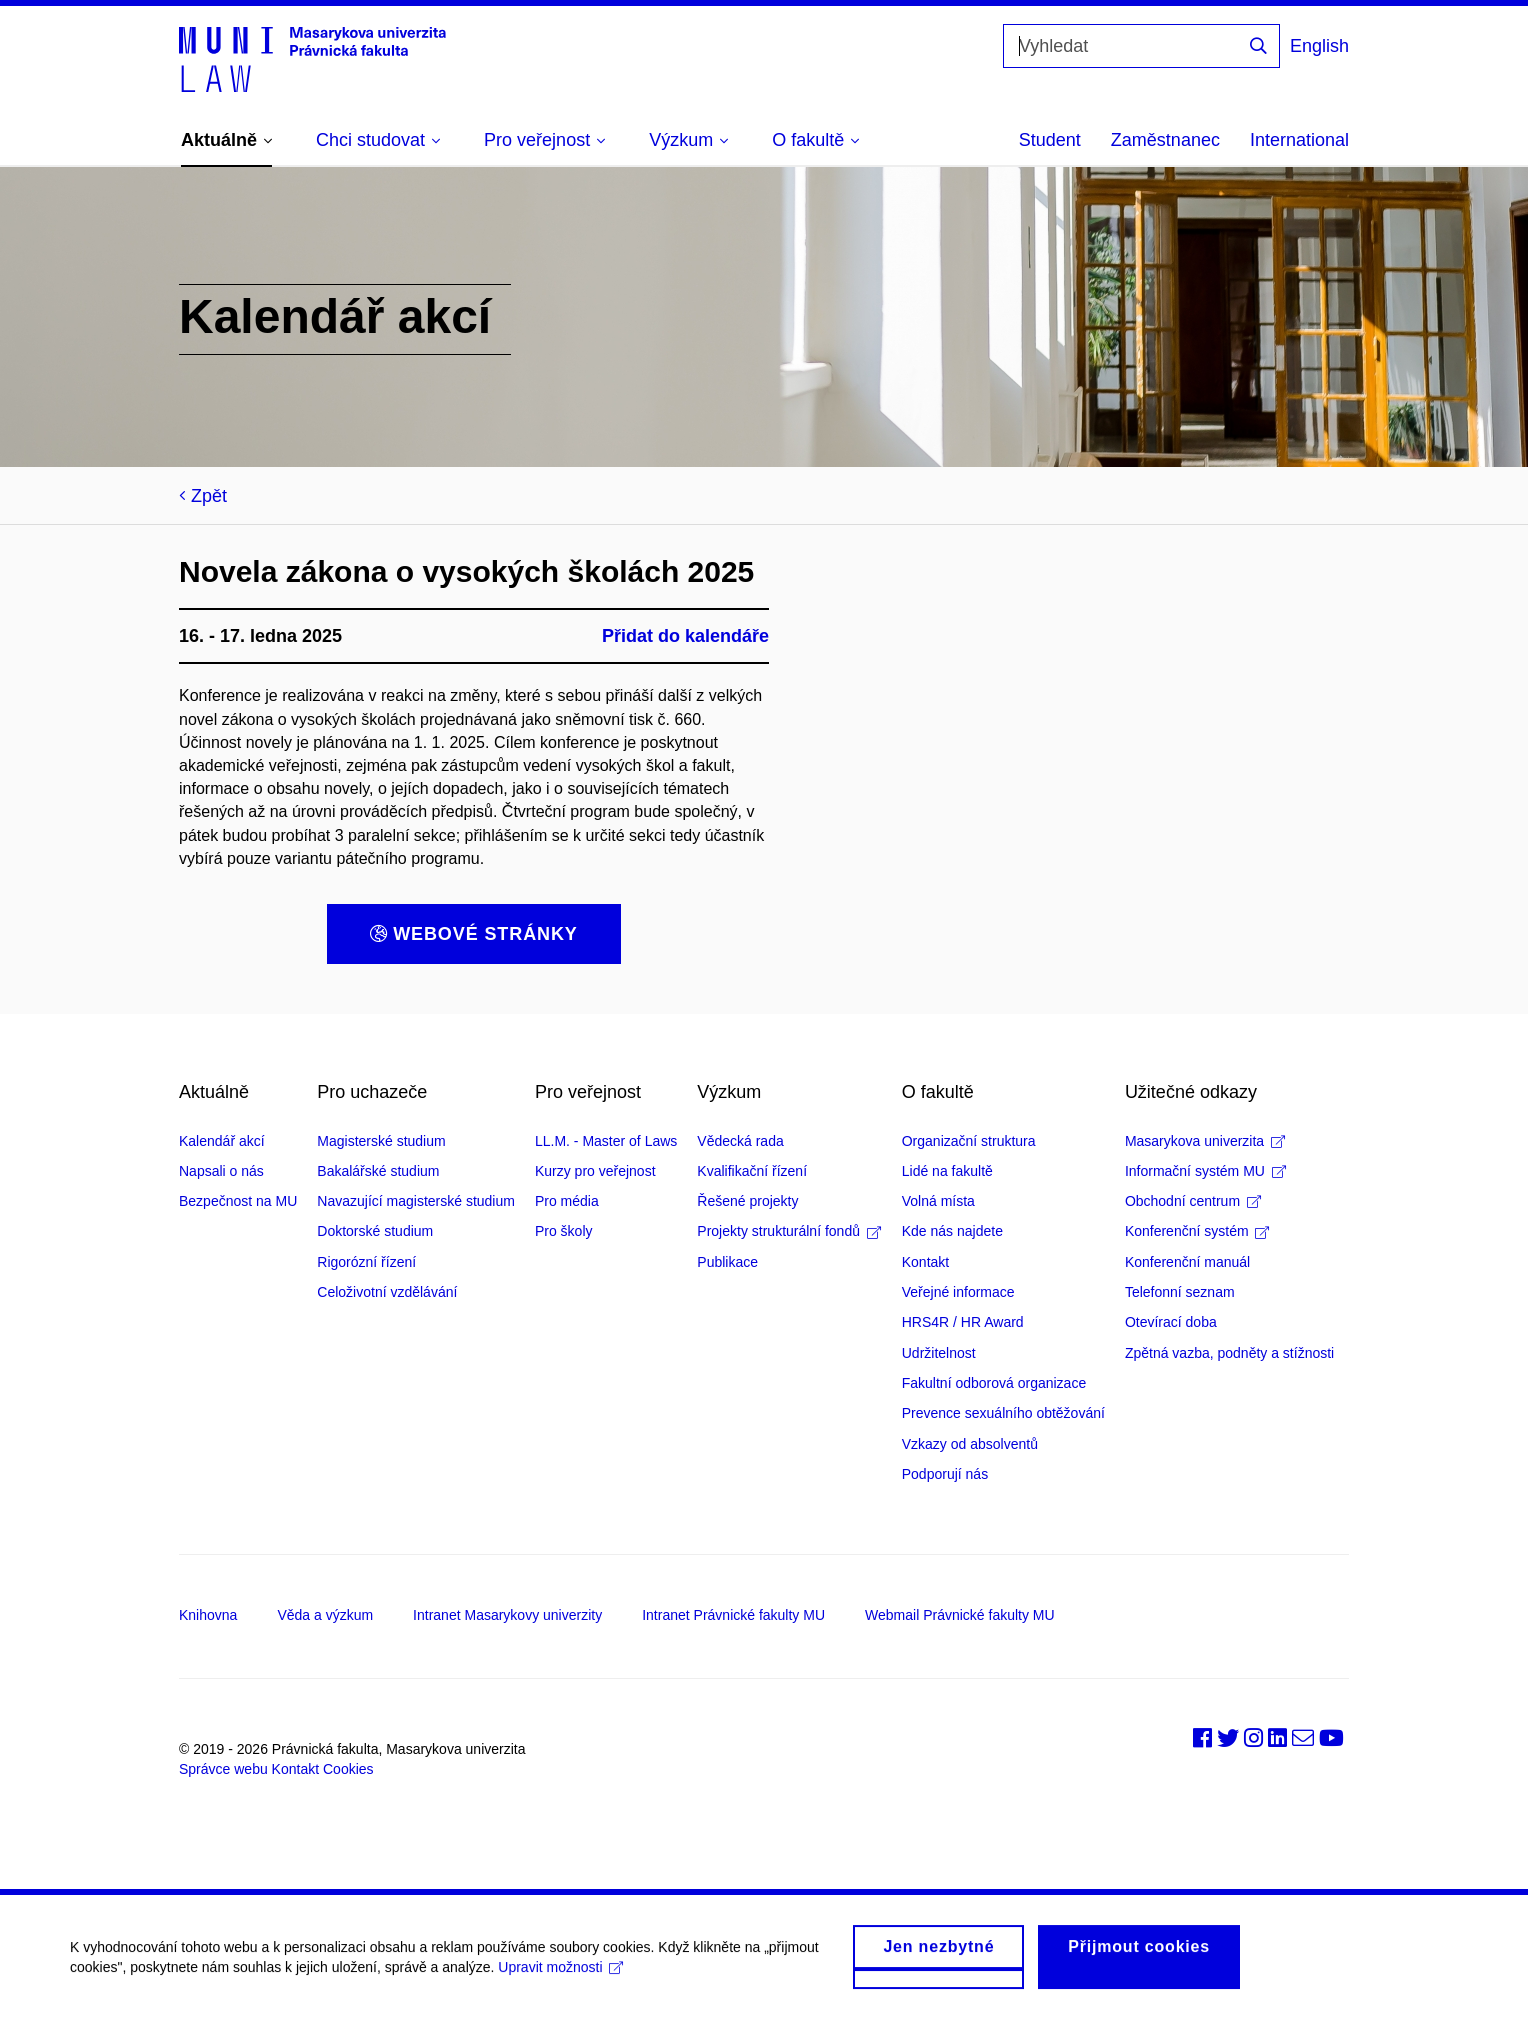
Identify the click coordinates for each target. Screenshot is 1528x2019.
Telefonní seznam (1180, 1292)
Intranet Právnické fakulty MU (733, 1615)
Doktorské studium (375, 1231)
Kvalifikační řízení (752, 1171)
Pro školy (564, 1231)
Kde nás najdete (952, 1231)
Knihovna (208, 1615)
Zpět (203, 496)
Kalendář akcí (222, 1141)
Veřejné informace (958, 1292)
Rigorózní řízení (366, 1262)
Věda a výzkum (325, 1615)
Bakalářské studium (378, 1171)
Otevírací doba (1171, 1322)
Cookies (348, 1769)
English (1319, 46)
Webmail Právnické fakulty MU (960, 1615)
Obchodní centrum (1193, 1201)
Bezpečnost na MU (238, 1201)
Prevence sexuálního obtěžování (1003, 1413)
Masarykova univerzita (1205, 1141)
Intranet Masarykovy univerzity (507, 1615)
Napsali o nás (221, 1171)
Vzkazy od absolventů (970, 1444)
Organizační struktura (969, 1141)
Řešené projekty (747, 1201)
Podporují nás (945, 1474)
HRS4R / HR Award (963, 1322)
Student (1050, 140)
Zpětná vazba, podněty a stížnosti (1229, 1353)
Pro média (567, 1201)
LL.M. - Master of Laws (606, 1141)
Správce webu (223, 1769)
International (1299, 140)
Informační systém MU (1205, 1171)
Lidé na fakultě (947, 1171)
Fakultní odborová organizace (994, 1383)
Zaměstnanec (1165, 140)
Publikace (727, 1262)
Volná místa (938, 1201)
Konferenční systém (1197, 1231)
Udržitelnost (939, 1353)
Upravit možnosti (560, 1982)
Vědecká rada (740, 1141)
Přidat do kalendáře (685, 636)
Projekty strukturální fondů (788, 1231)
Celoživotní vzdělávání (387, 1292)
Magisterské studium (381, 1141)
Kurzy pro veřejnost (595, 1171)
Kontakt (925, 1262)
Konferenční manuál (1187, 1262)
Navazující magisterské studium (416, 1201)
